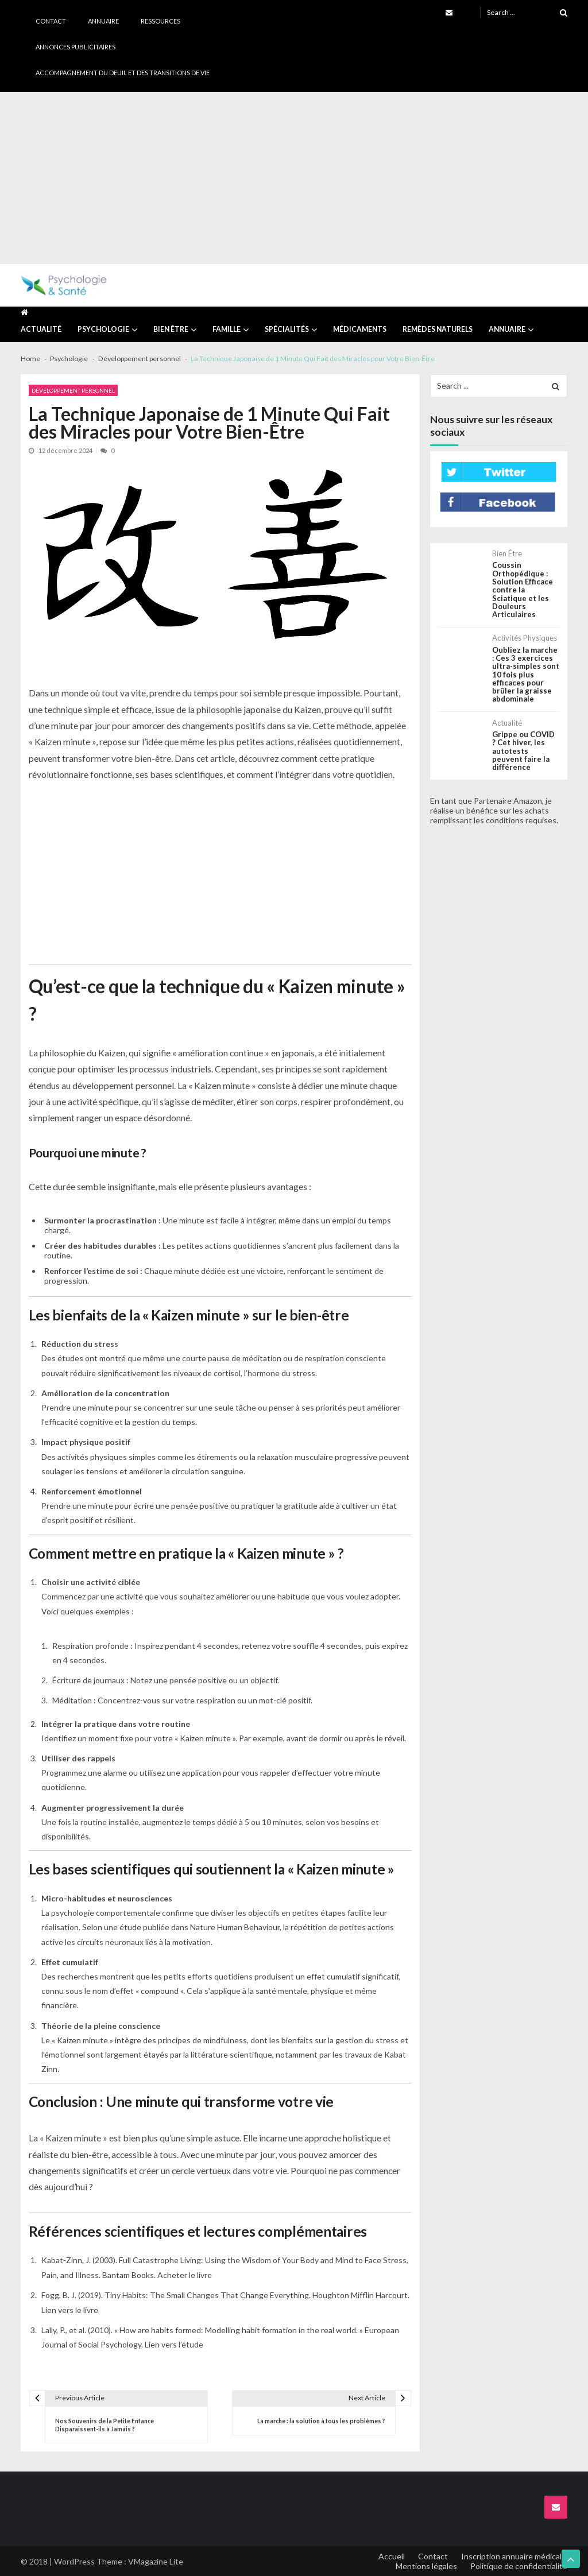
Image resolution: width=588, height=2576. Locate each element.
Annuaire (103, 21)
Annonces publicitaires (75, 47)
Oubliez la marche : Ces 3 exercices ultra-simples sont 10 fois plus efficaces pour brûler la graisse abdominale (525, 674)
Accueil (391, 2556)
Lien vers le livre (69, 2310)
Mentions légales (426, 2566)
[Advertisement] (294, 178)
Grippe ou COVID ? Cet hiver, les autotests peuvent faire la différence (523, 750)
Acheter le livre (184, 2275)
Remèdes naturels (438, 329)
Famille (226, 329)
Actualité (41, 329)
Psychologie (103, 329)
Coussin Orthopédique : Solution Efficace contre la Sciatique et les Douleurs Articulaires (522, 589)
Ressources (160, 21)
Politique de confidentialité (518, 2566)
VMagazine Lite (155, 2561)
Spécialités (287, 329)
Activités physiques (524, 638)
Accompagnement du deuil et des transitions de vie (123, 72)
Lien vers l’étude (174, 2344)
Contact (51, 21)
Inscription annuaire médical (511, 2556)
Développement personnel (73, 390)
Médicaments (359, 329)
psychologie (72, 1913)
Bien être (170, 329)
